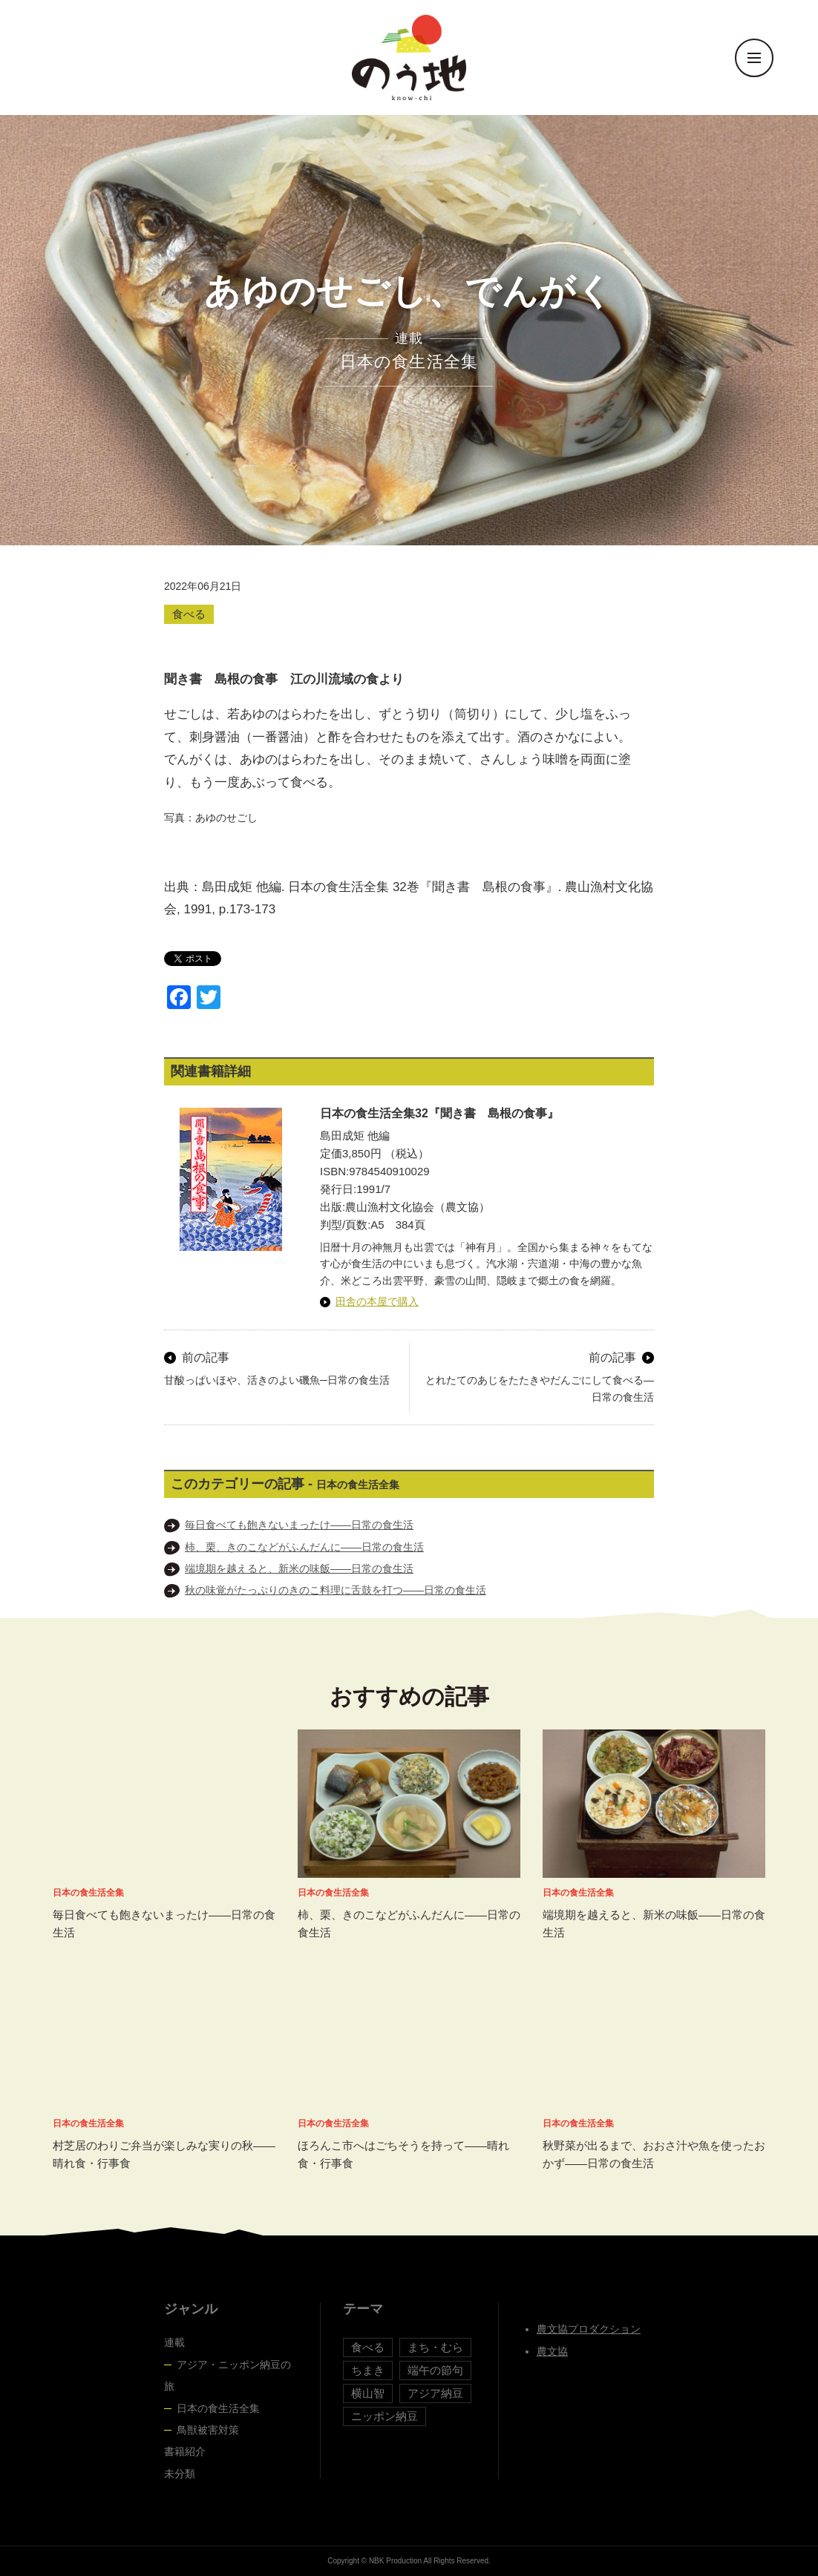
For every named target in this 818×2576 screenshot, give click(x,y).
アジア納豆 (435, 2393)
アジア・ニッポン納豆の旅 (227, 2375)
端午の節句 (435, 2370)
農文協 (552, 2351)
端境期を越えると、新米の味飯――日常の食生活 (299, 1568)
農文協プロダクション (589, 2329)
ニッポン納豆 (384, 2416)
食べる (189, 614)
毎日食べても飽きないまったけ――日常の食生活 (299, 1525)
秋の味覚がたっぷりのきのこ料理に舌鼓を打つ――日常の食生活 (335, 1590)
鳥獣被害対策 (208, 2430)
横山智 (368, 2393)
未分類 (179, 2474)
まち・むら (435, 2347)
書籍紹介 (185, 2451)
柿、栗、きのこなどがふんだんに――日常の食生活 (304, 1547)
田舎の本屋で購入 (377, 1301)
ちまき (368, 2370)
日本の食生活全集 (218, 2408)
